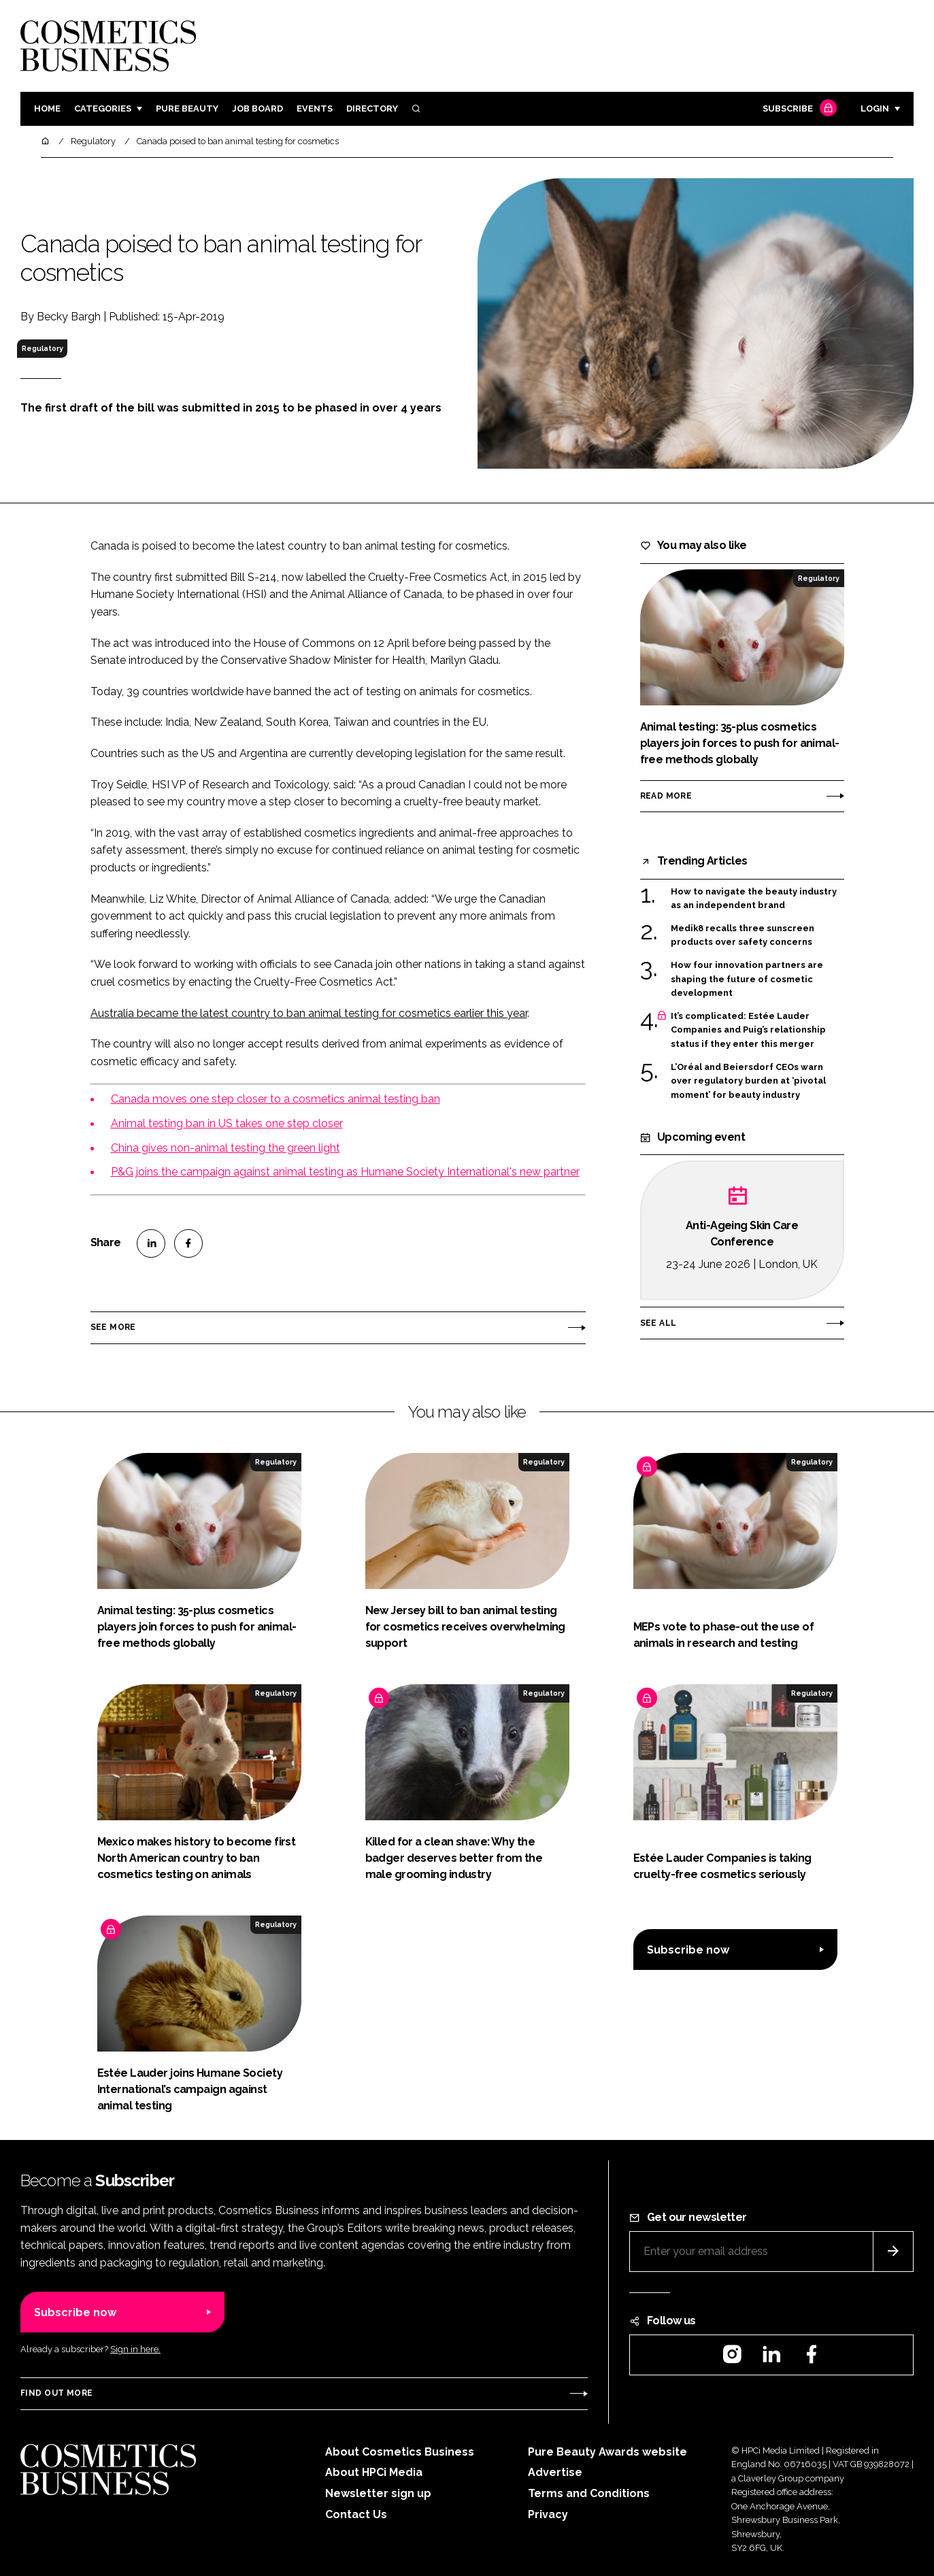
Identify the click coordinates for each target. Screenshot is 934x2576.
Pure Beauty (187, 108)
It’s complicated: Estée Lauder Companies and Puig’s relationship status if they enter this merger (748, 1030)
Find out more (56, 2393)
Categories (102, 108)
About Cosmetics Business (399, 2451)
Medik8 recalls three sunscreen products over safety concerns (742, 936)
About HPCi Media (373, 2472)
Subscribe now (688, 1949)
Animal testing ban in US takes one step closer (227, 1123)
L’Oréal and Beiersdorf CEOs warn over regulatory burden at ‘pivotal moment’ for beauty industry (748, 1081)
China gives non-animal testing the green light (225, 1147)
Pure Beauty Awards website (607, 2451)
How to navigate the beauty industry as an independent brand (754, 899)
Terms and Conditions (589, 2493)
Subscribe (798, 109)
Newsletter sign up (378, 2493)
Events (315, 108)
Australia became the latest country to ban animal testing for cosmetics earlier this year (308, 1013)
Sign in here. (135, 2349)
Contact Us (356, 2514)
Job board (257, 108)
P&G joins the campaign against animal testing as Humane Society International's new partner (345, 1171)
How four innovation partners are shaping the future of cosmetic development (747, 979)
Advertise (555, 2472)
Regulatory (42, 348)
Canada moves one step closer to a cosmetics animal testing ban (275, 1098)
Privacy (548, 2514)
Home (47, 108)
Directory (372, 108)
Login (875, 108)
